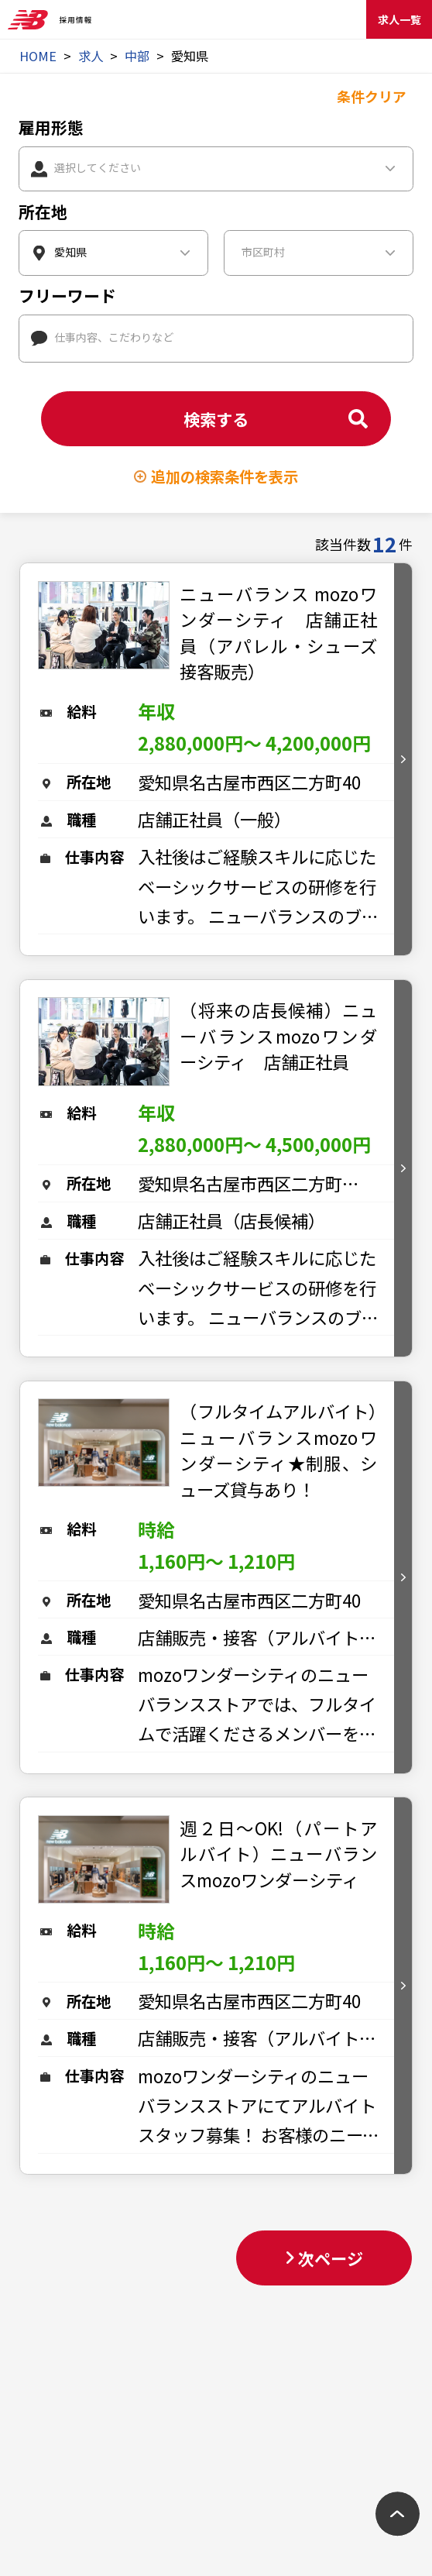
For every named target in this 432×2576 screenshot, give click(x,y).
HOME (38, 55)
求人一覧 (399, 19)
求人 (90, 55)
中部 (137, 55)
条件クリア (371, 96)
